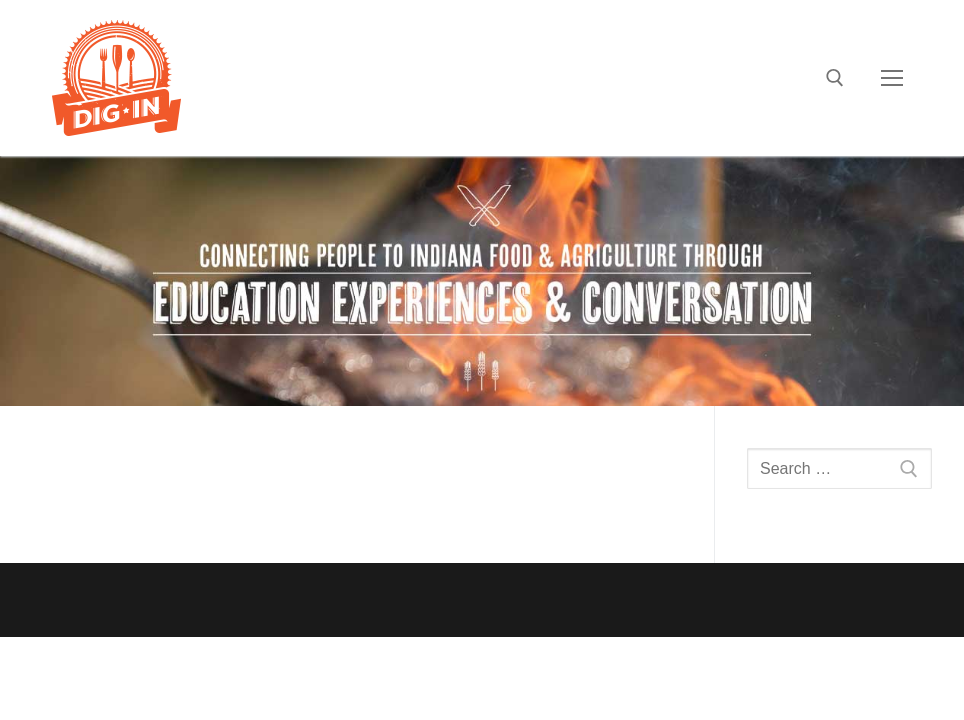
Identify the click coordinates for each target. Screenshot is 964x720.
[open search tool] (835, 78)
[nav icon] (892, 78)
